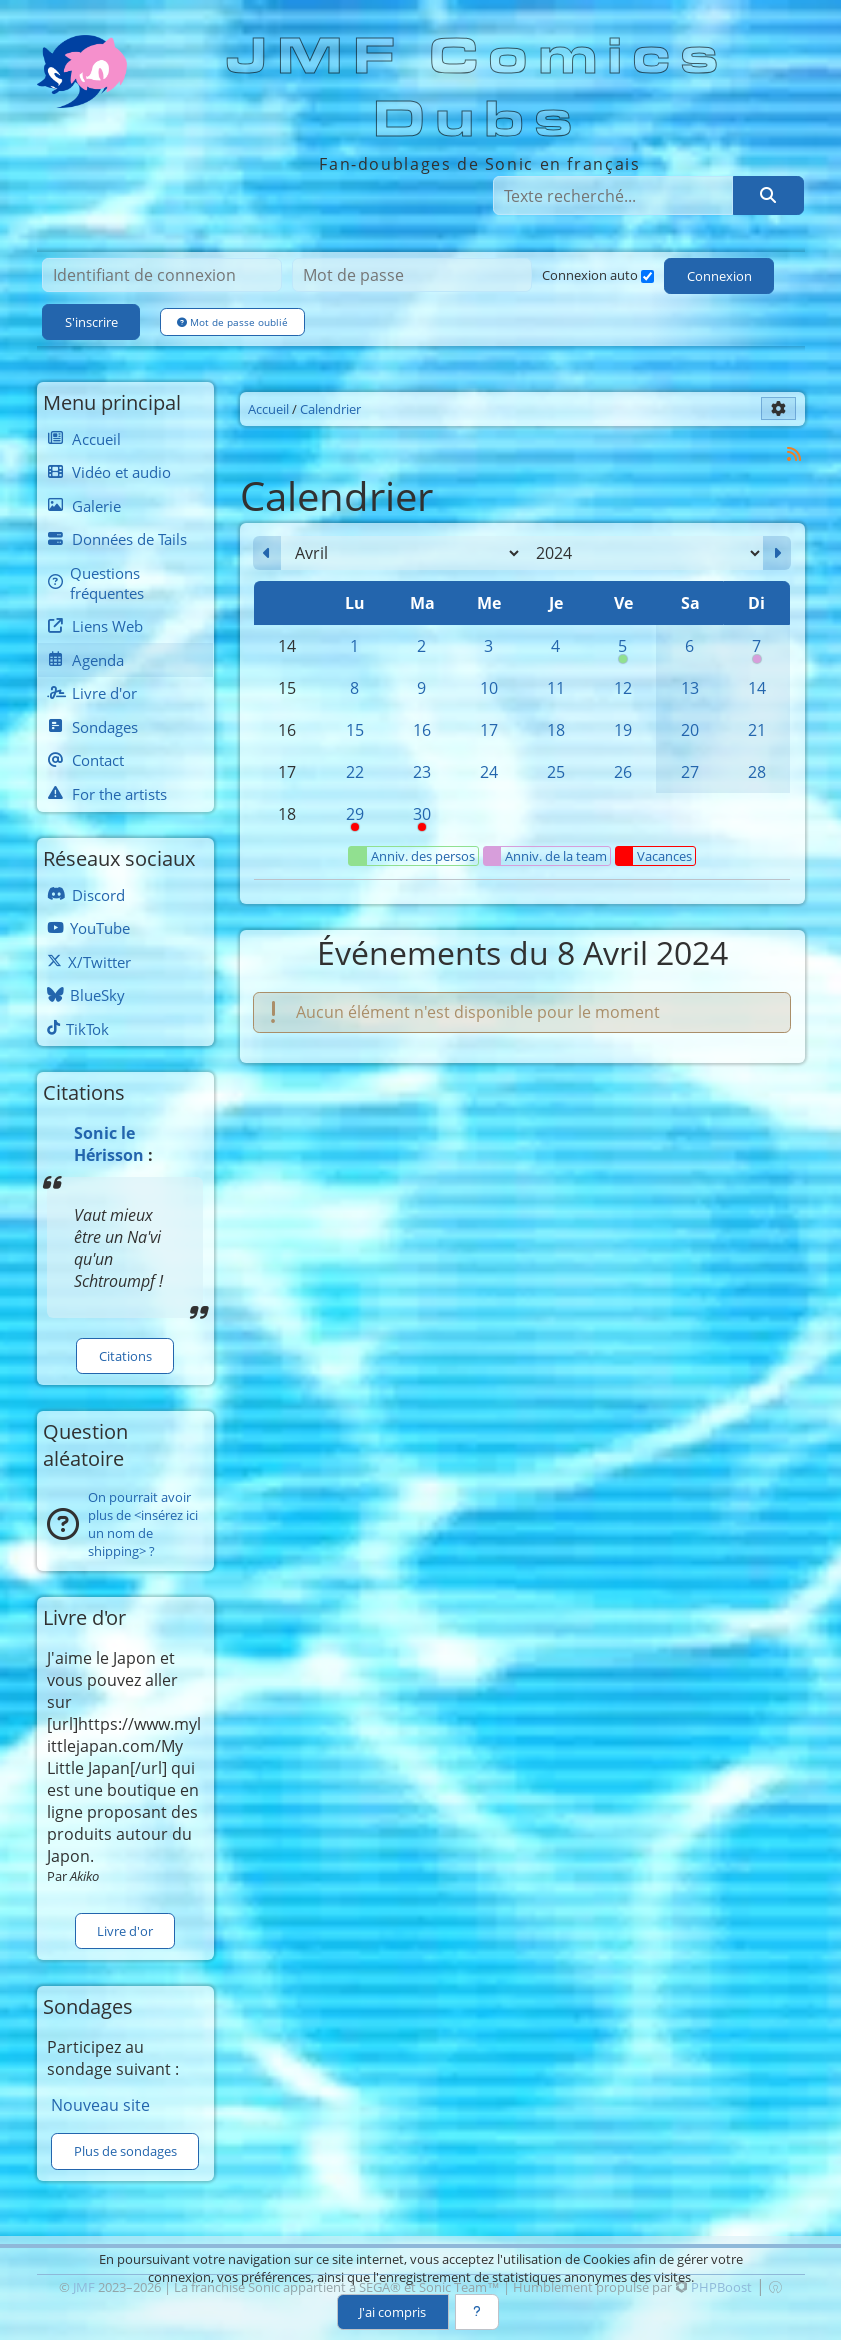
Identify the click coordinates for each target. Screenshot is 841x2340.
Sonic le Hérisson (109, 1144)
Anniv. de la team (545, 856)
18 (556, 730)
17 (489, 730)
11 (556, 688)
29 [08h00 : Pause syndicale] (354, 819)
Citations (125, 1356)
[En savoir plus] (477, 2312)
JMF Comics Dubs (478, 88)
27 (690, 772)
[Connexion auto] (647, 276)
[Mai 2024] (777, 553)
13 (690, 688)
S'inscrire (91, 322)
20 (690, 730)
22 (355, 772)
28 (757, 772)
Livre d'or (125, 1931)
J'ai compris (392, 2312)
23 (422, 772)
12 (623, 688)
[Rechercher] (768, 195)
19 (623, 730)
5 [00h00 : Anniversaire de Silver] (622, 651)
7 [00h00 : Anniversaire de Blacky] (756, 651)
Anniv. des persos (411, 856)
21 (757, 730)
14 (757, 688)
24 (489, 772)
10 (489, 688)
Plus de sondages (125, 2151)
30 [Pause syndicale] (421, 819)
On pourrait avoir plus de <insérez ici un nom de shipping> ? (143, 1524)
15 (355, 730)
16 (422, 730)
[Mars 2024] (267, 553)
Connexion (719, 276)
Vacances (654, 856)
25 (556, 772)
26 (623, 772)
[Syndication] (793, 453)
